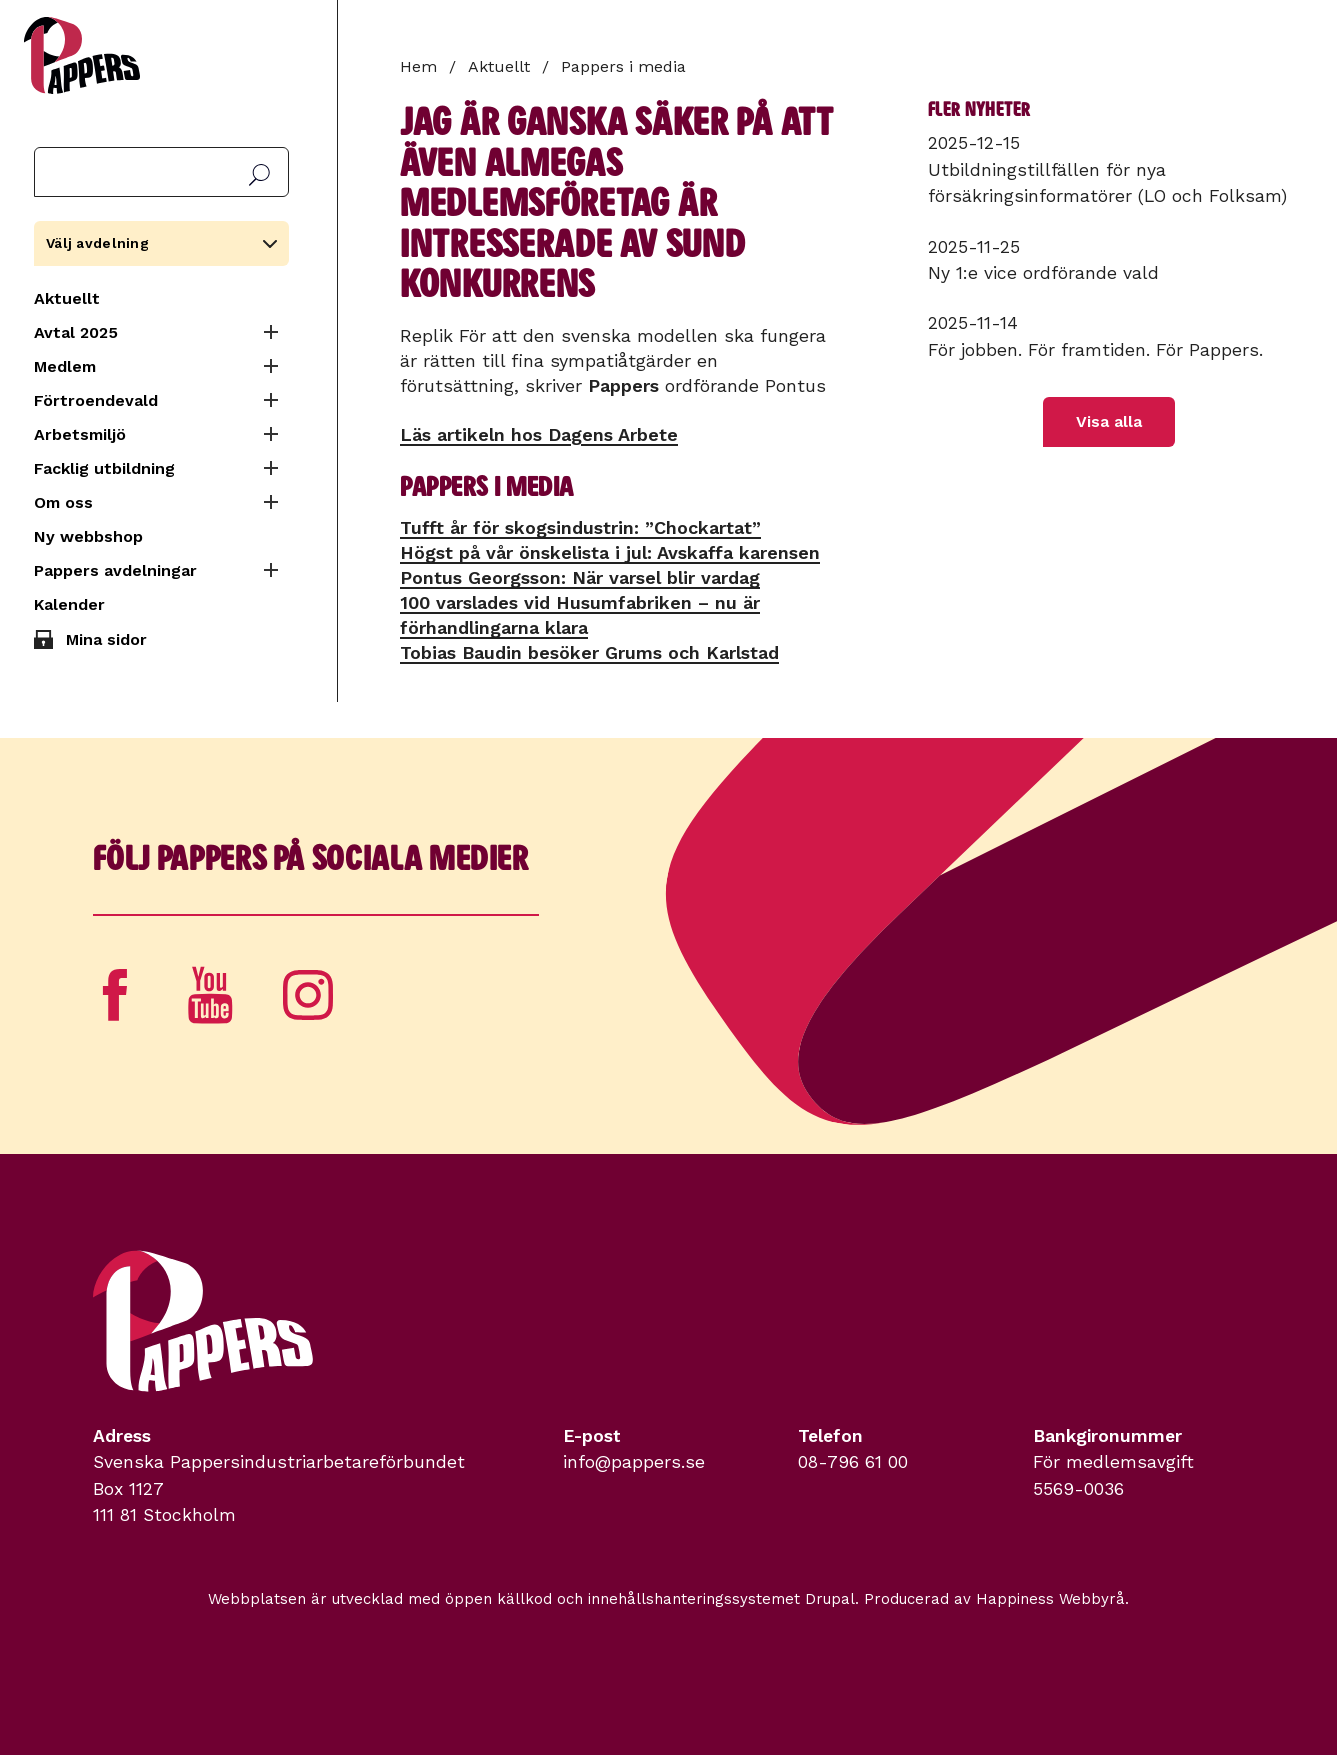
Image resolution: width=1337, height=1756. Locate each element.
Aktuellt (67, 298)
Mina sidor (106, 639)
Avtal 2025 (76, 332)
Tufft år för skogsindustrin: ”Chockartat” (580, 527)
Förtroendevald (96, 400)
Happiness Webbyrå (1050, 1599)
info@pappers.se (634, 1462)
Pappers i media (623, 66)
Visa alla (1109, 421)
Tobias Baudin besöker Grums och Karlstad (589, 652)
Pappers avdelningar (115, 570)
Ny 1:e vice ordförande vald (1043, 273)
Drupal (830, 1599)
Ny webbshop (88, 536)
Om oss (63, 502)
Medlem (65, 366)
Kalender (69, 604)
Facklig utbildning (104, 468)
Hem (418, 66)
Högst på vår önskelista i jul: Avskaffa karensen (610, 552)
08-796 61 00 (853, 1462)
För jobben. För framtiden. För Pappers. (1095, 350)
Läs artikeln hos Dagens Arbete (539, 434)
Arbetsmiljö (80, 434)
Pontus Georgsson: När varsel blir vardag (580, 577)
